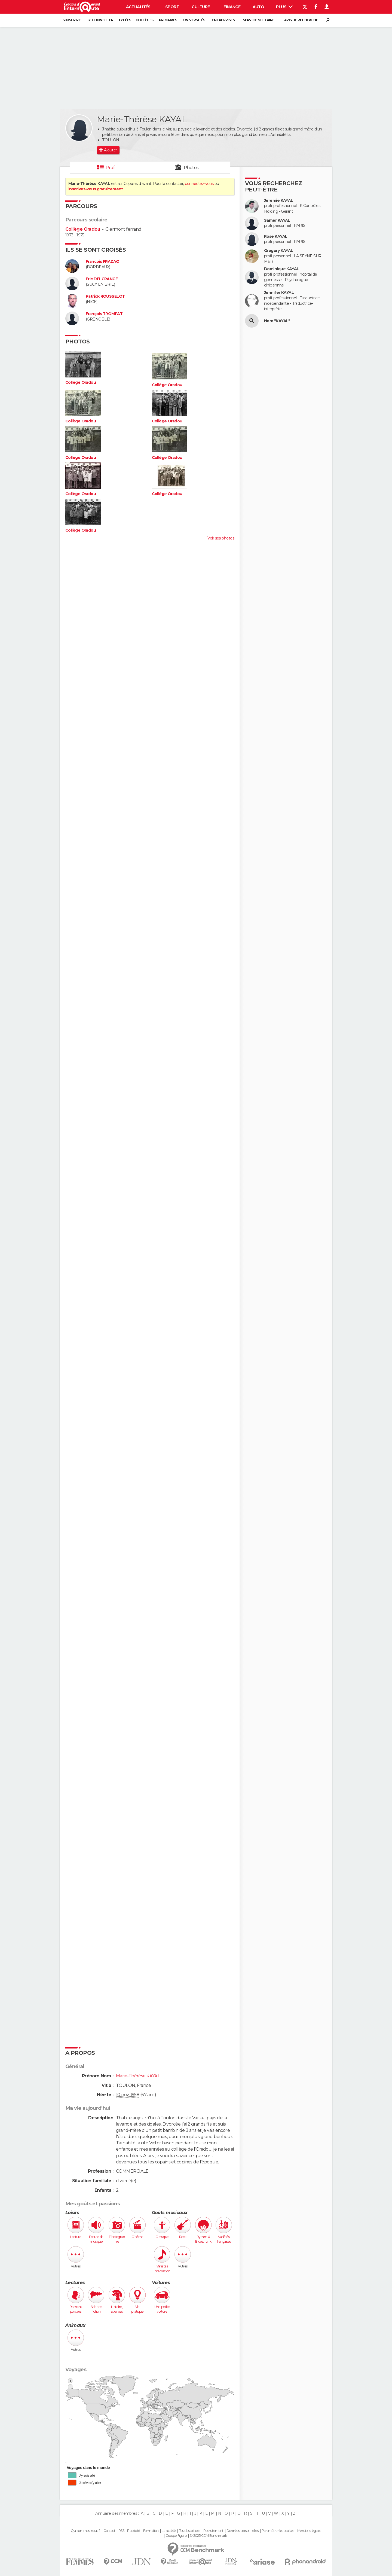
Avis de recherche (301, 20)
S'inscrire (72, 20)
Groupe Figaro (176, 2536)
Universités (194, 20)
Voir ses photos (220, 538)
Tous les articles (189, 2531)
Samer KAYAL (277, 220)
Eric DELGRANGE (102, 279)
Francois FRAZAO (103, 261)
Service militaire (258, 20)
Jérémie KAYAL (278, 200)
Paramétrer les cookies (278, 2531)
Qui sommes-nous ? (85, 2531)
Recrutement (213, 2531)
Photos (191, 167)
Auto (258, 6)
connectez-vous (199, 183)
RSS (121, 2531)
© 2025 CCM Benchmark (208, 2536)
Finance (231, 6)
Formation (151, 2531)
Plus (284, 6)
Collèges (145, 20)
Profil (111, 167)
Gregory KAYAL (278, 250)
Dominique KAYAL (281, 269)
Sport (172, 6)
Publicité (133, 2531)
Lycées (125, 20)
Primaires (168, 20)
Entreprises (223, 20)
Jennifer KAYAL (279, 292)
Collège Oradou (82, 229)
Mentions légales (309, 2531)
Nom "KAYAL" (277, 321)
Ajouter (110, 150)
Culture (201, 6)
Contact (109, 2531)
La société (169, 2531)
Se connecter (100, 20)
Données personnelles (242, 2531)
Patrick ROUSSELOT (105, 296)
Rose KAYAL (275, 236)
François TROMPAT (104, 314)
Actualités (138, 6)
